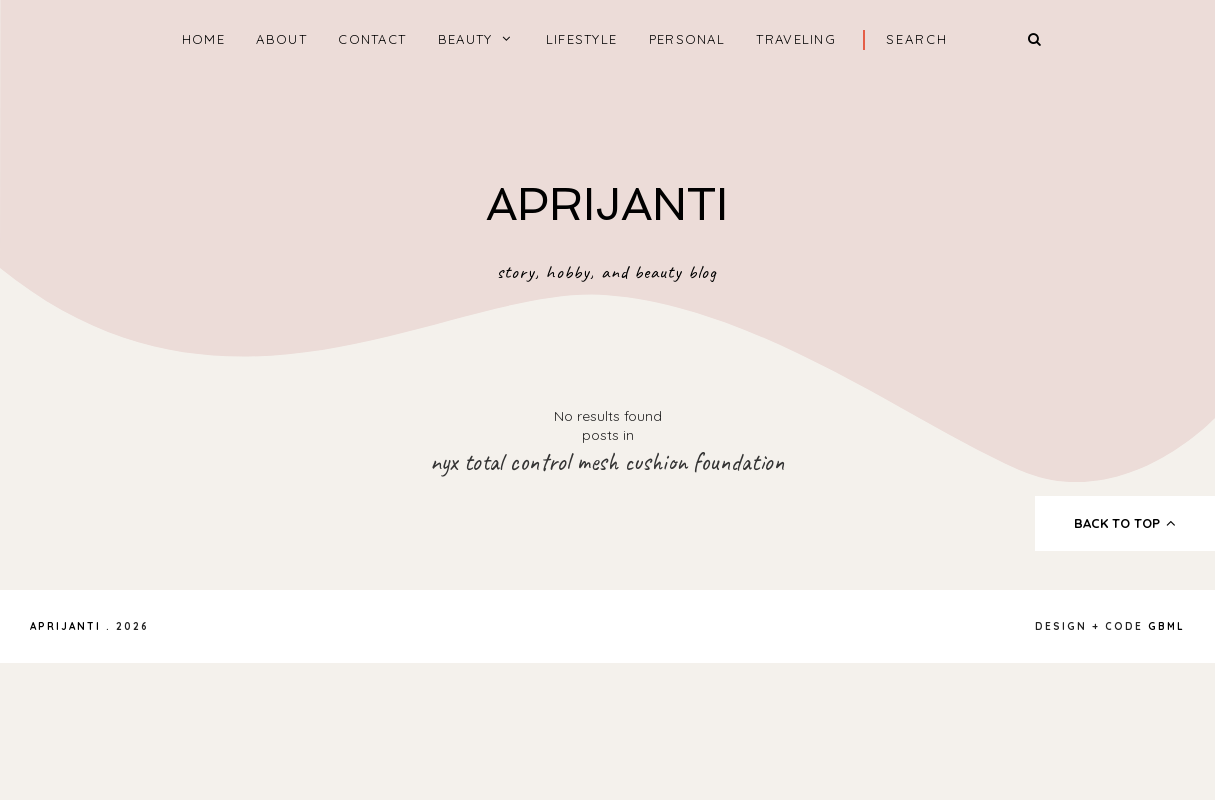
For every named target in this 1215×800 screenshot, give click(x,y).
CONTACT (372, 39)
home (203, 39)
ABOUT (281, 39)
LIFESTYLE (582, 39)
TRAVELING (796, 39)
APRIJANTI (607, 204)
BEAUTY (465, 39)
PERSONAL (687, 39)
